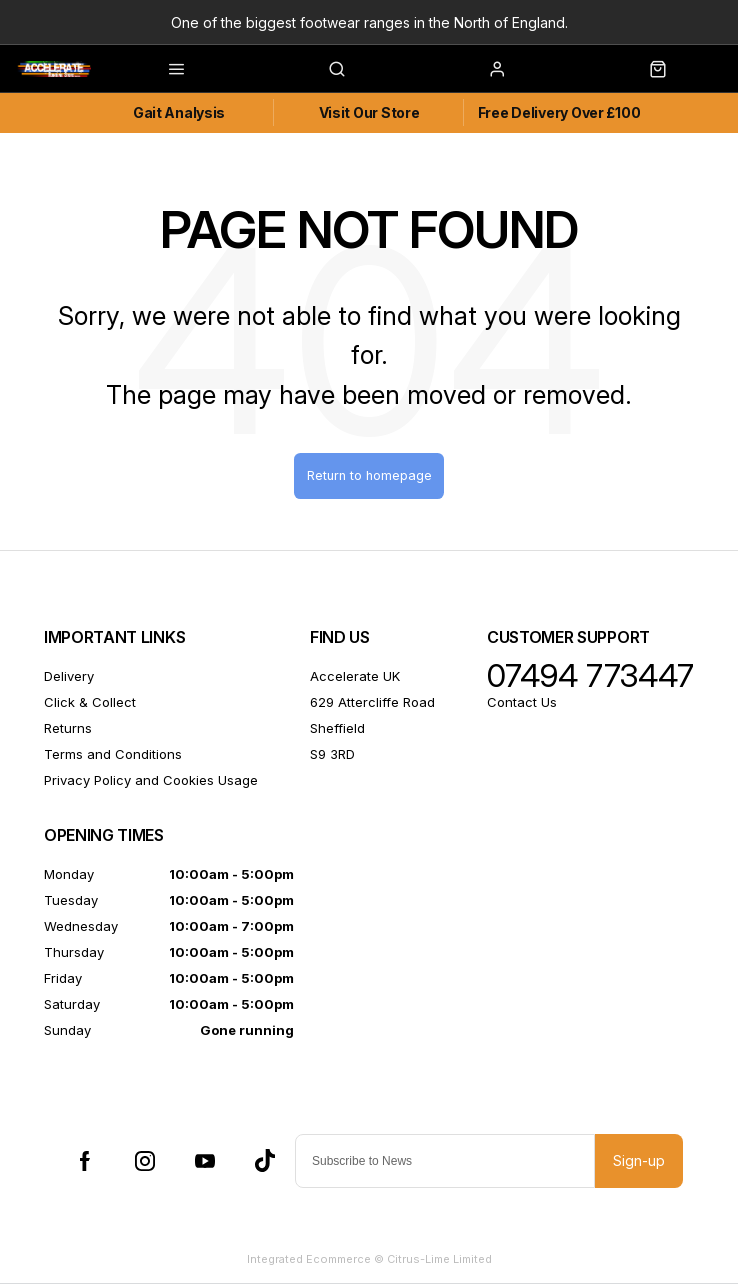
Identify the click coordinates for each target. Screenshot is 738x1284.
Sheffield (337, 728)
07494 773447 (590, 676)
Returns (68, 728)
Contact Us (522, 702)
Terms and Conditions (113, 754)
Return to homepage (369, 475)
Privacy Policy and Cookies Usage (151, 780)
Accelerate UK (355, 676)
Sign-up (639, 1160)
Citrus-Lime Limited (439, 1259)
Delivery (69, 676)
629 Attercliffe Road (372, 702)
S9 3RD (332, 754)
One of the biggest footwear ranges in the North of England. (369, 22)
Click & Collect (90, 702)
